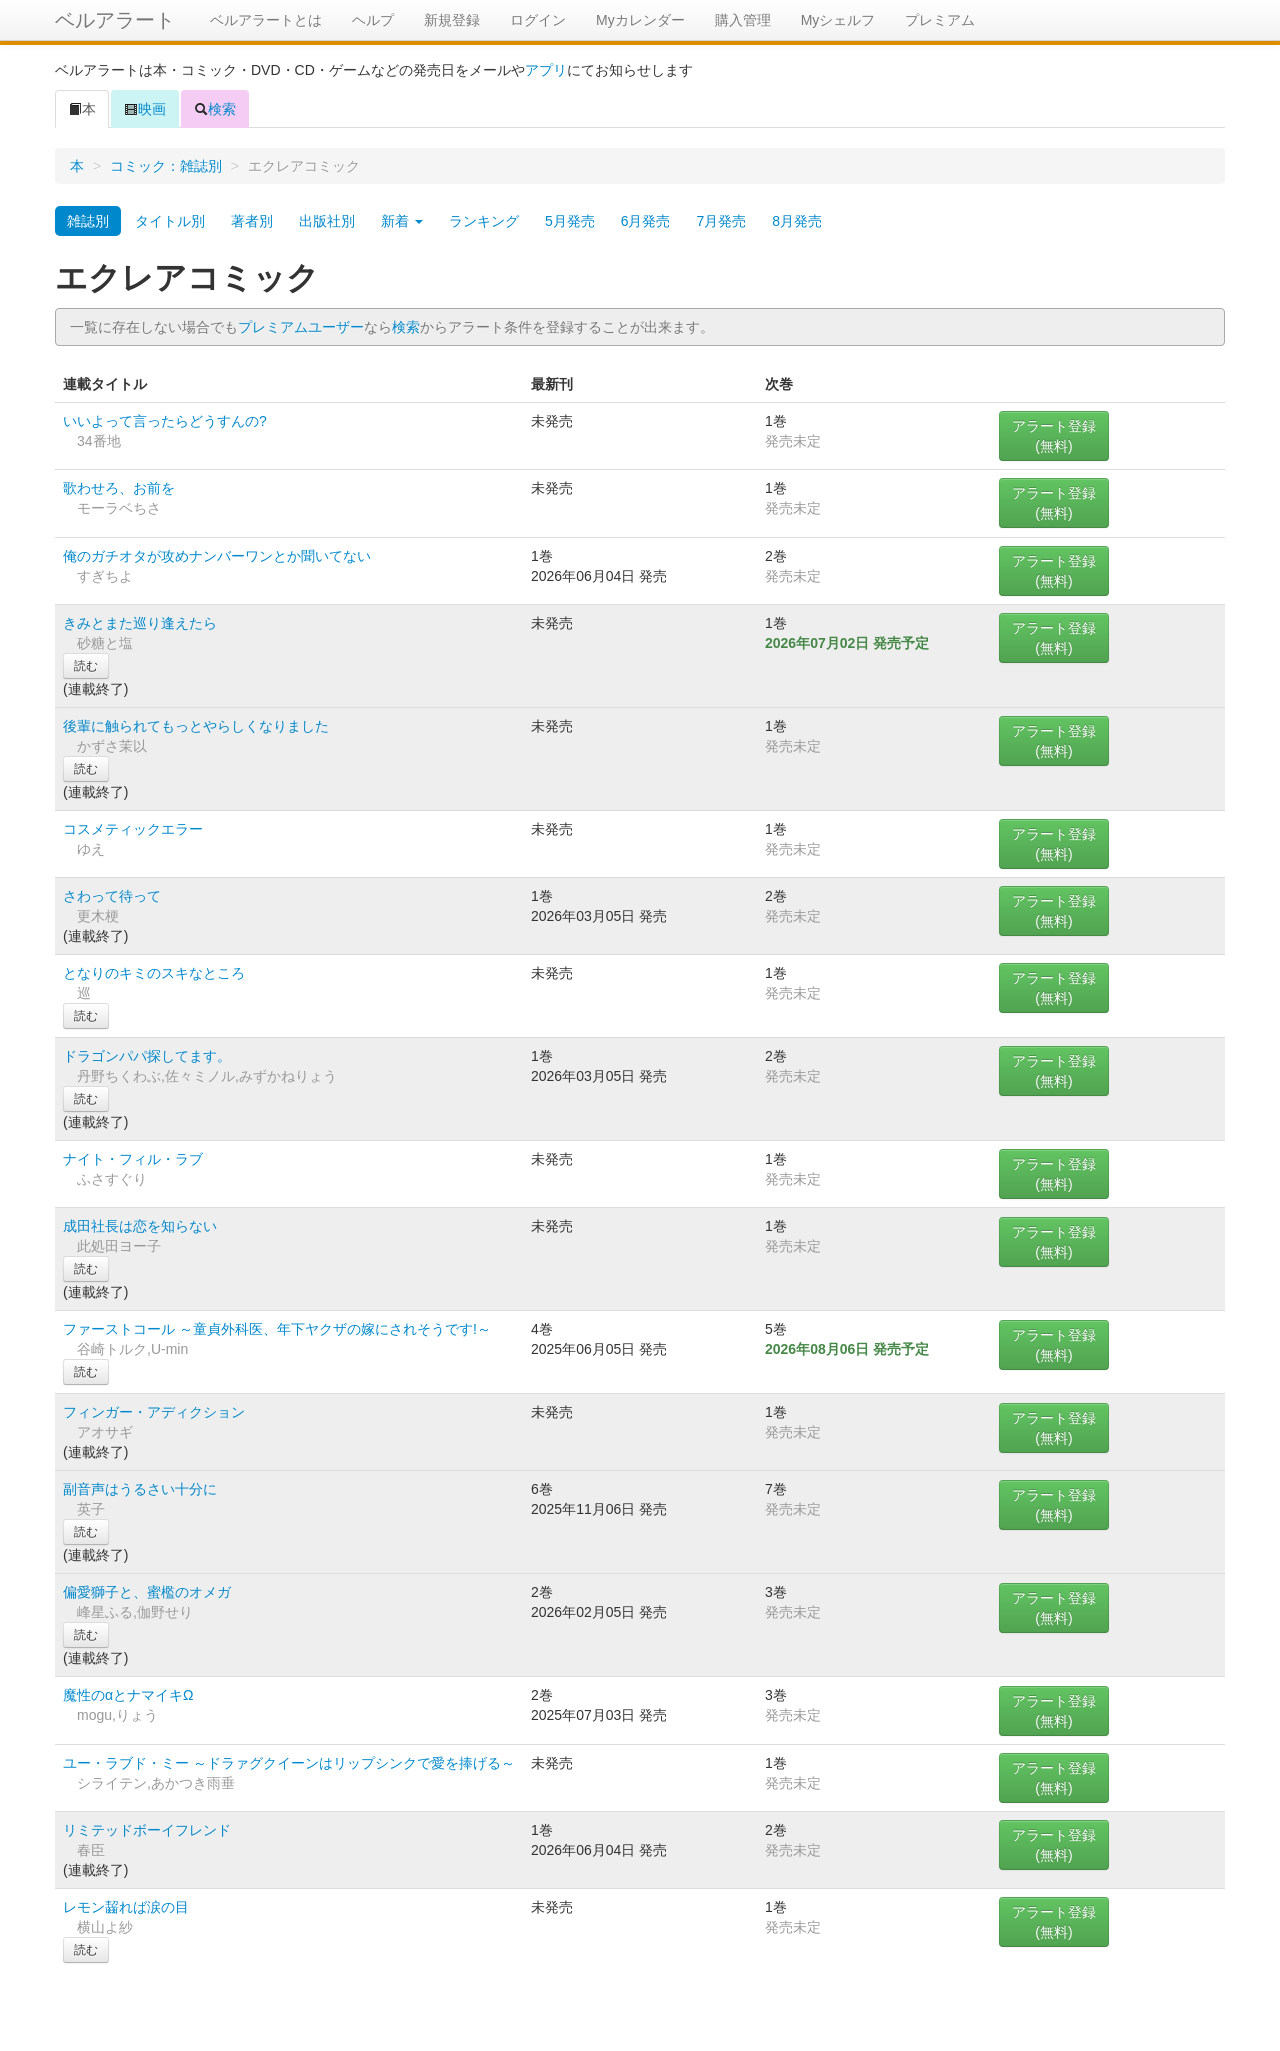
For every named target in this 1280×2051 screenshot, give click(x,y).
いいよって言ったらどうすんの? (165, 421)
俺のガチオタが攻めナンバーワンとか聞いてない (217, 556)
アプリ (546, 70)
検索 (215, 109)
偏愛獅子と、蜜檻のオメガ (147, 1592)
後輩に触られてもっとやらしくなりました (196, 726)
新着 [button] (402, 221)
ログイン (538, 20)
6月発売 (646, 221)
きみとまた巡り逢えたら (140, 623)
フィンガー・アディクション (154, 1412)
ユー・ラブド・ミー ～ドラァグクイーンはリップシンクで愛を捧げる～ (289, 1763)
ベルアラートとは (266, 20)
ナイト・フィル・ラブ (133, 1159)
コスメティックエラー (133, 829)
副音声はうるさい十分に (140, 1489)
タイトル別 (170, 221)
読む (86, 666)
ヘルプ (373, 20)
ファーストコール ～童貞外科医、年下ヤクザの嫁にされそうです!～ (277, 1329)
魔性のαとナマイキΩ (128, 1695)
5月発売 (570, 221)
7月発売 (721, 221)
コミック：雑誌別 (166, 166)
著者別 (252, 221)
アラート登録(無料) (1054, 436)
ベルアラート (115, 20)
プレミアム (940, 20)
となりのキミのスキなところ (154, 973)
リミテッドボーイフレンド (147, 1830)
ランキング (484, 221)
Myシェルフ (838, 20)
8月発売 (797, 221)
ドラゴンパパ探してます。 (147, 1056)
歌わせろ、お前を (119, 488)
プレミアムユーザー (301, 327)
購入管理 (743, 20)
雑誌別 (88, 221)
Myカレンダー (640, 20)
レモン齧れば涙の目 (126, 1907)
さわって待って (112, 896)
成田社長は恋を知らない (140, 1226)
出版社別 (327, 221)
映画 (145, 109)
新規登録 (452, 20)
